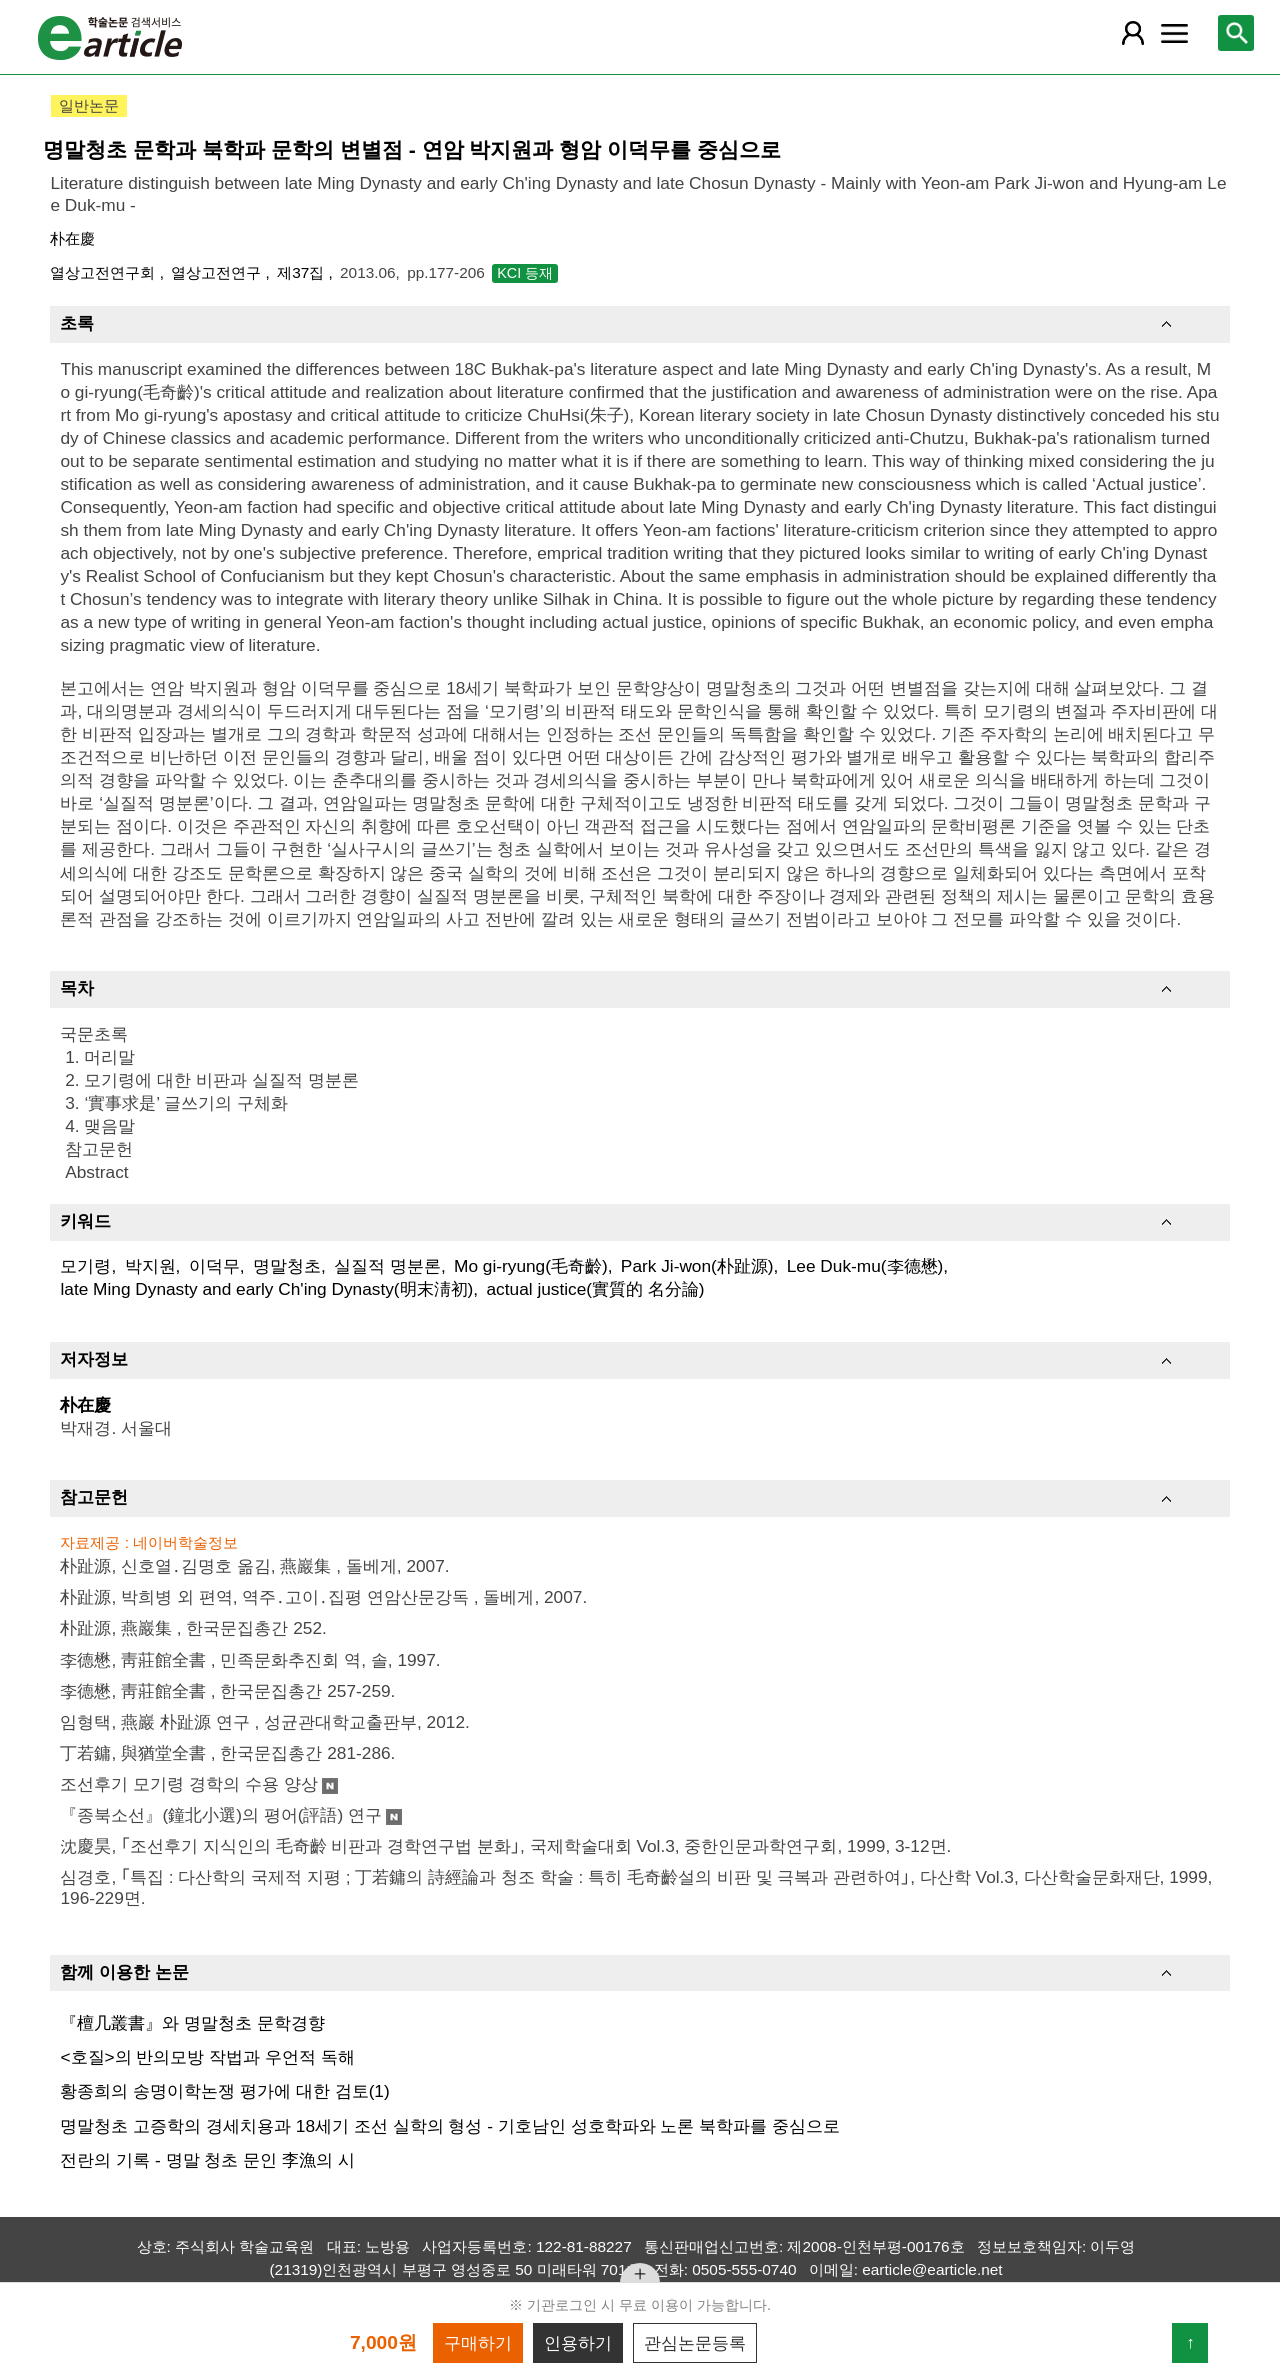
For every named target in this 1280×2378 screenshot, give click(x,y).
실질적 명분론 (387, 1266)
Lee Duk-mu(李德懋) (865, 1266)
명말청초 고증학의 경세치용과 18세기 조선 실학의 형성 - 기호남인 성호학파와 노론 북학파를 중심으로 (450, 2126)
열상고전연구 (218, 272)
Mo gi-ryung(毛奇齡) (531, 1266)
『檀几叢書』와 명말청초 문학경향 (192, 2023)
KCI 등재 (525, 273)
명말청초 (287, 1266)
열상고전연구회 (104, 272)
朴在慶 (72, 238)
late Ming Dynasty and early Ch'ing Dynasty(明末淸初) (266, 1289)
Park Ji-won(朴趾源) (697, 1266)
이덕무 (214, 1266)
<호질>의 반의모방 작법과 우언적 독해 (207, 2057)
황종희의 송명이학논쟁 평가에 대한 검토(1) (224, 2091)
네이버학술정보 (185, 1542)
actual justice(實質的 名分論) (596, 1289)
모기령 (85, 1266)
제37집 (302, 272)
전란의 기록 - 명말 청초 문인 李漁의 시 (207, 2160)
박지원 (150, 1266)
